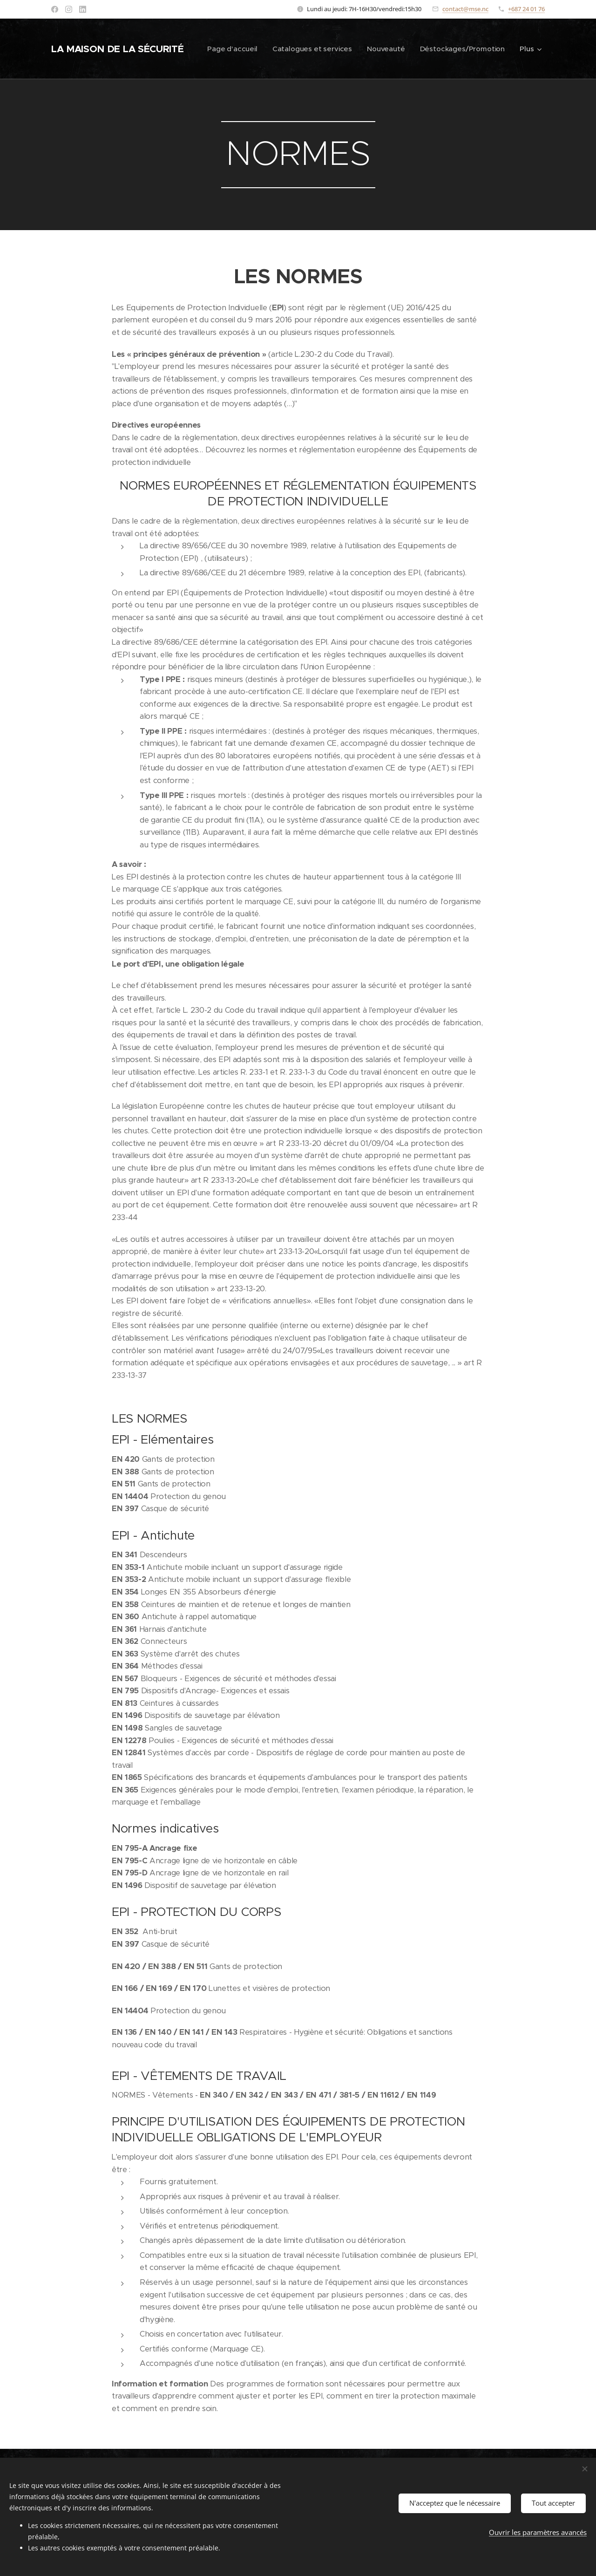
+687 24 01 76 (526, 9)
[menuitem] (331, 49)
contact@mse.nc (465, 9)
